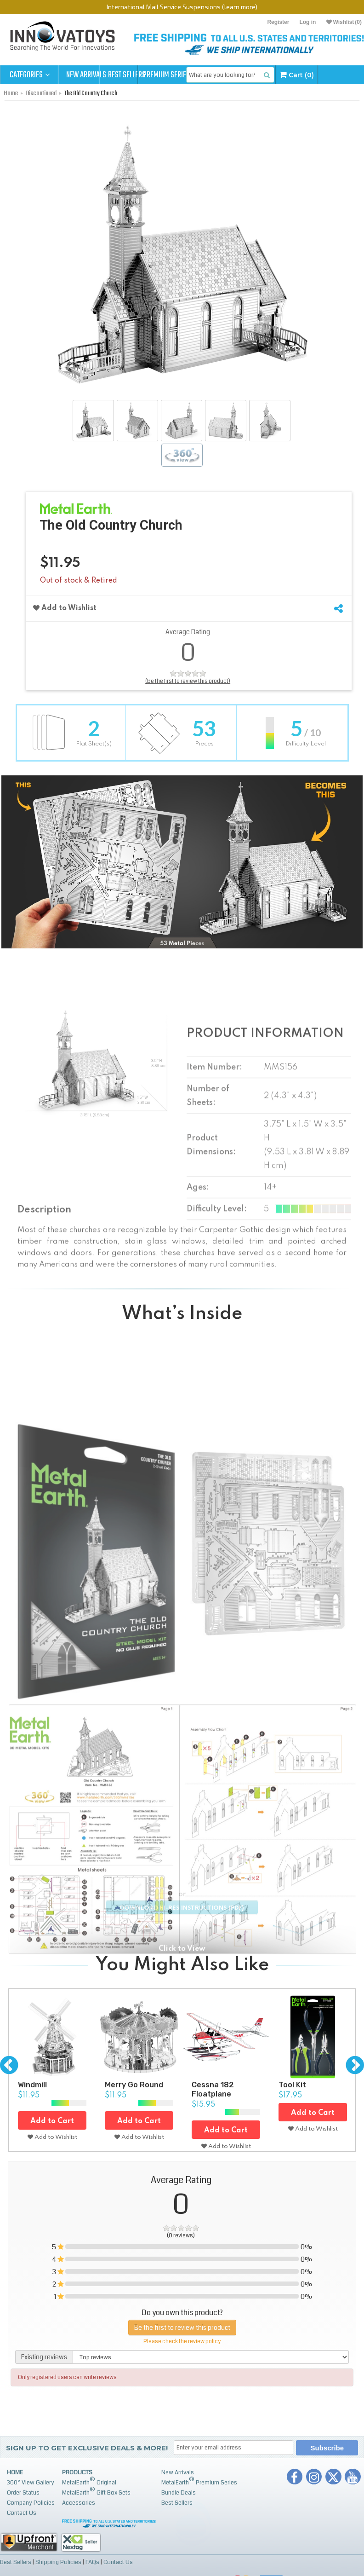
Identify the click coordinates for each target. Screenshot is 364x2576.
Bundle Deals (178, 2493)
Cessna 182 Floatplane (213, 2089)
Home (15, 2472)
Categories (30, 75)
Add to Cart (52, 2121)
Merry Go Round (134, 2084)
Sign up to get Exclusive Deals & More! (87, 2447)
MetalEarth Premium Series (199, 2481)
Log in (307, 22)
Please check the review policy (182, 2340)
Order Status (23, 2493)
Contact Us (21, 2513)
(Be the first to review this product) (187, 681)
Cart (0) (343, 74)
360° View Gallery (30, 2482)
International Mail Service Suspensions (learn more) (182, 7)
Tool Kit (292, 2084)
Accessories (78, 2503)
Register (278, 22)
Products (77, 2472)
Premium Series (203, 75)
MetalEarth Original (89, 2481)
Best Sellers (145, 75)
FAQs (91, 2562)
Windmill (32, 2084)
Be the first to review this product (182, 2326)
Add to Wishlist (65, 608)
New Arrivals (87, 75)
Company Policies (31, 2503)
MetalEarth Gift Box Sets (96, 2491)
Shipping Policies (57, 2562)
